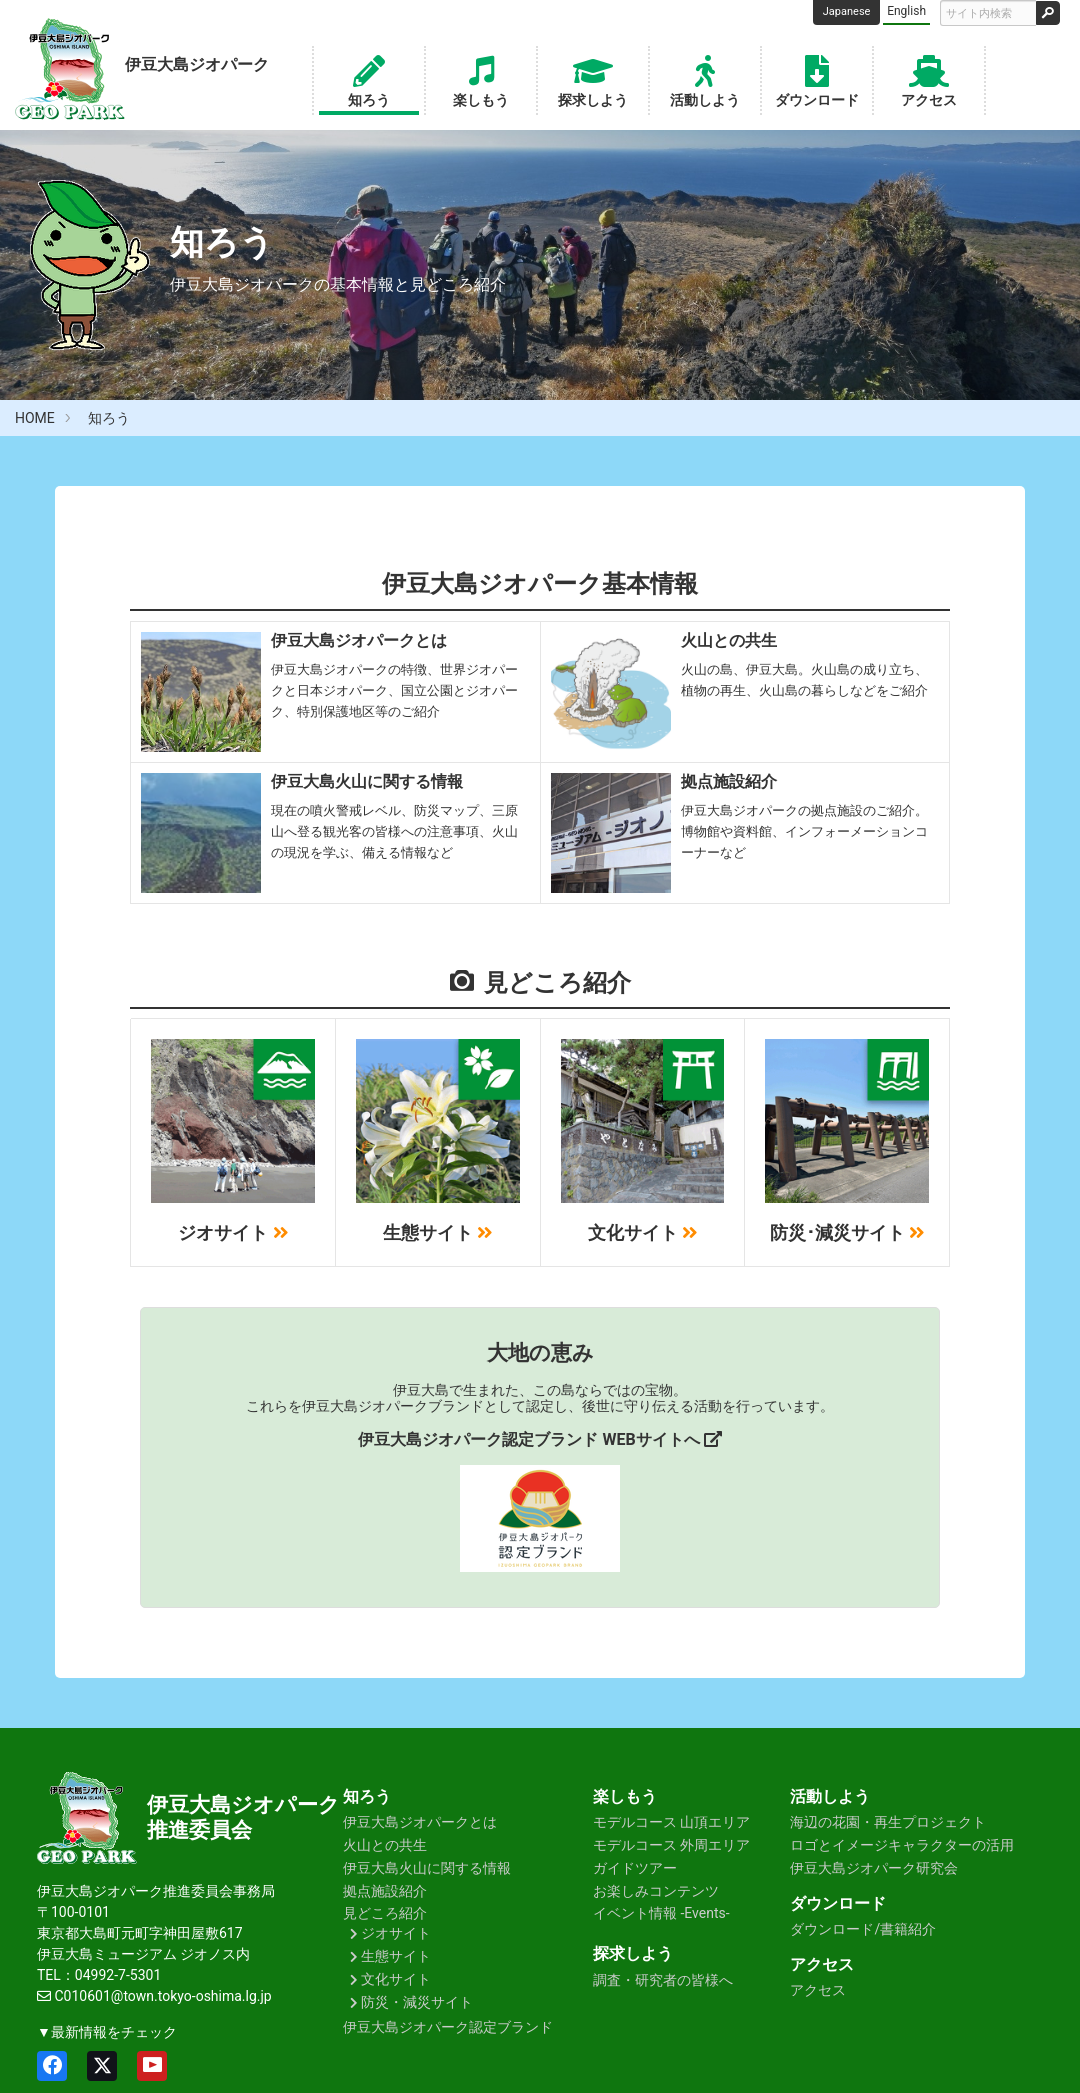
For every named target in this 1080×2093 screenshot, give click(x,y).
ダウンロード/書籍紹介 (863, 1929)
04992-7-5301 (118, 1975)
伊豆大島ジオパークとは (420, 1822)
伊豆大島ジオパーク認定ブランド (448, 2027)
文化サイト (396, 1979)
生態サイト (396, 1956)
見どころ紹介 (385, 1913)
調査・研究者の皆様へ (663, 1980)
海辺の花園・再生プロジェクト (888, 1822)
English (906, 11)
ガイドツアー (635, 1868)
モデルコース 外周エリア (671, 1845)
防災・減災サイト (417, 2002)
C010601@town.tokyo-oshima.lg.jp (162, 1996)
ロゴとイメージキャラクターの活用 (902, 1845)
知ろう (369, 79)
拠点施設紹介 (385, 1891)
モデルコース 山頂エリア (671, 1822)
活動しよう (705, 79)
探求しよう (593, 79)
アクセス (929, 79)
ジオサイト (396, 1933)
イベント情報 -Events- (661, 1913)
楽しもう (481, 79)
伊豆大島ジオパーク (243, 1805)
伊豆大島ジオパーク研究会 (874, 1868)
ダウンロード (817, 79)
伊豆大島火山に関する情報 (427, 1868)
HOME (35, 418)
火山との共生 (385, 1845)
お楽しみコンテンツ (656, 1891)
